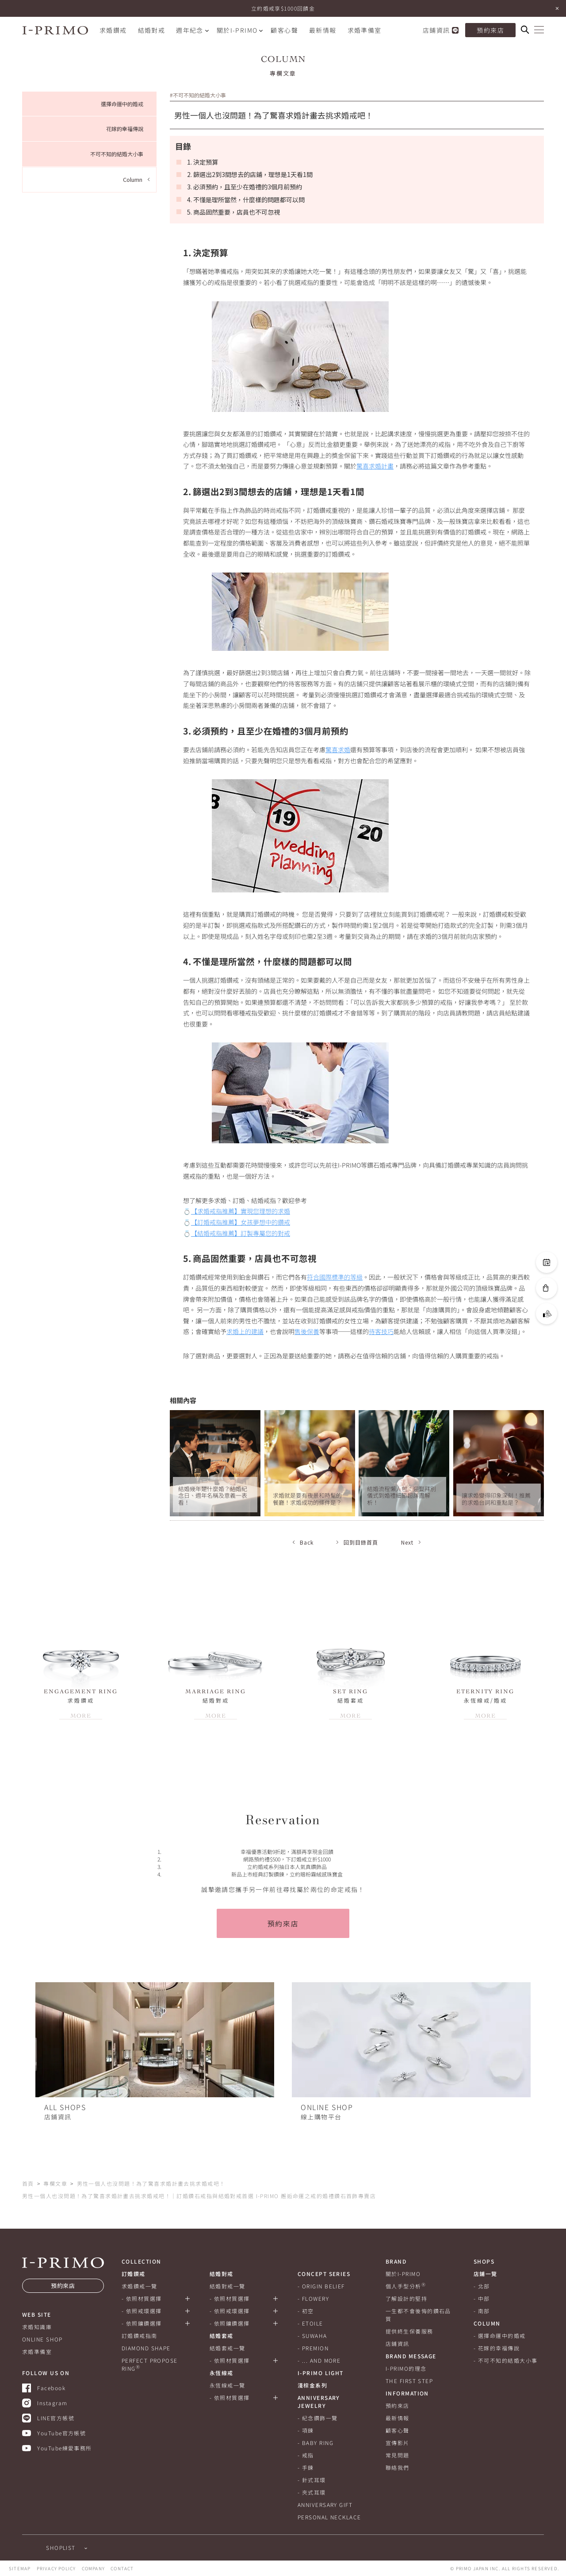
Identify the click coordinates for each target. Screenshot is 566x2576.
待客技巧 (381, 1331)
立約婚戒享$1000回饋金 (283, 8)
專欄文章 (55, 2183)
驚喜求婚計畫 (375, 465)
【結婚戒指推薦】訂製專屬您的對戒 (240, 1233)
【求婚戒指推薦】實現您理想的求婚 (240, 1211)
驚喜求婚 (337, 749)
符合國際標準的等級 (335, 1277)
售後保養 (306, 1331)
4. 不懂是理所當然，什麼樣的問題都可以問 (246, 199)
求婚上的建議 (245, 1331)
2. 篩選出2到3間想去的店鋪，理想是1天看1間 (250, 174)
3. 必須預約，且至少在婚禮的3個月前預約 (244, 186)
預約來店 (283, 1923)
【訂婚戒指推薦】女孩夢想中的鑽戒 (240, 1222)
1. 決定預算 (202, 162)
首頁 (28, 2183)
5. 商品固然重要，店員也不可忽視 (233, 212)
